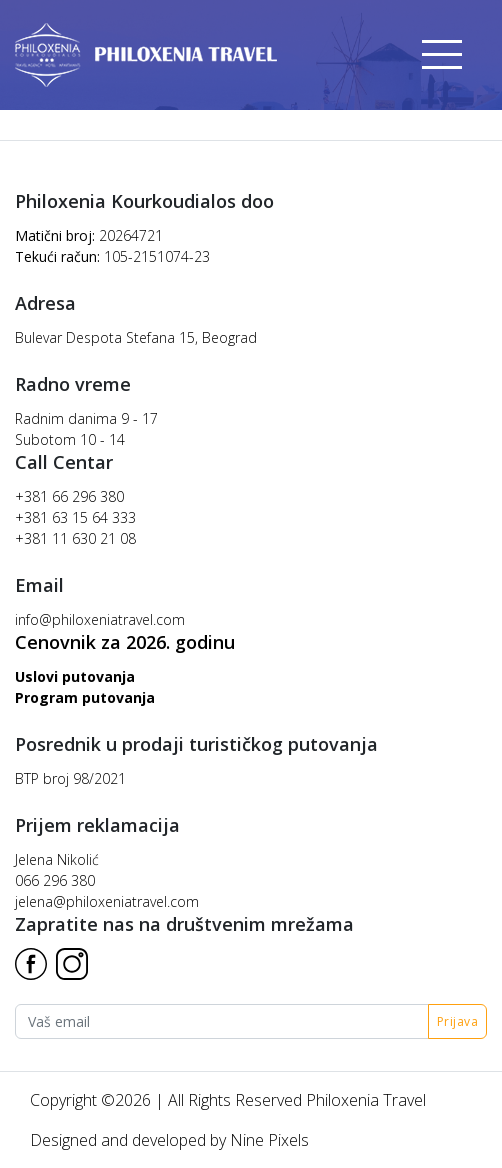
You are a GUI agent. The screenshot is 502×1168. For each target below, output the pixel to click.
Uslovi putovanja (75, 676)
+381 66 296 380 (69, 496)
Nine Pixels (269, 1140)
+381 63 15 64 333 (75, 517)
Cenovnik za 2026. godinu (125, 642)
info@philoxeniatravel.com (100, 619)
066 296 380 (55, 880)
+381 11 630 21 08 (75, 538)
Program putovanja (85, 697)
